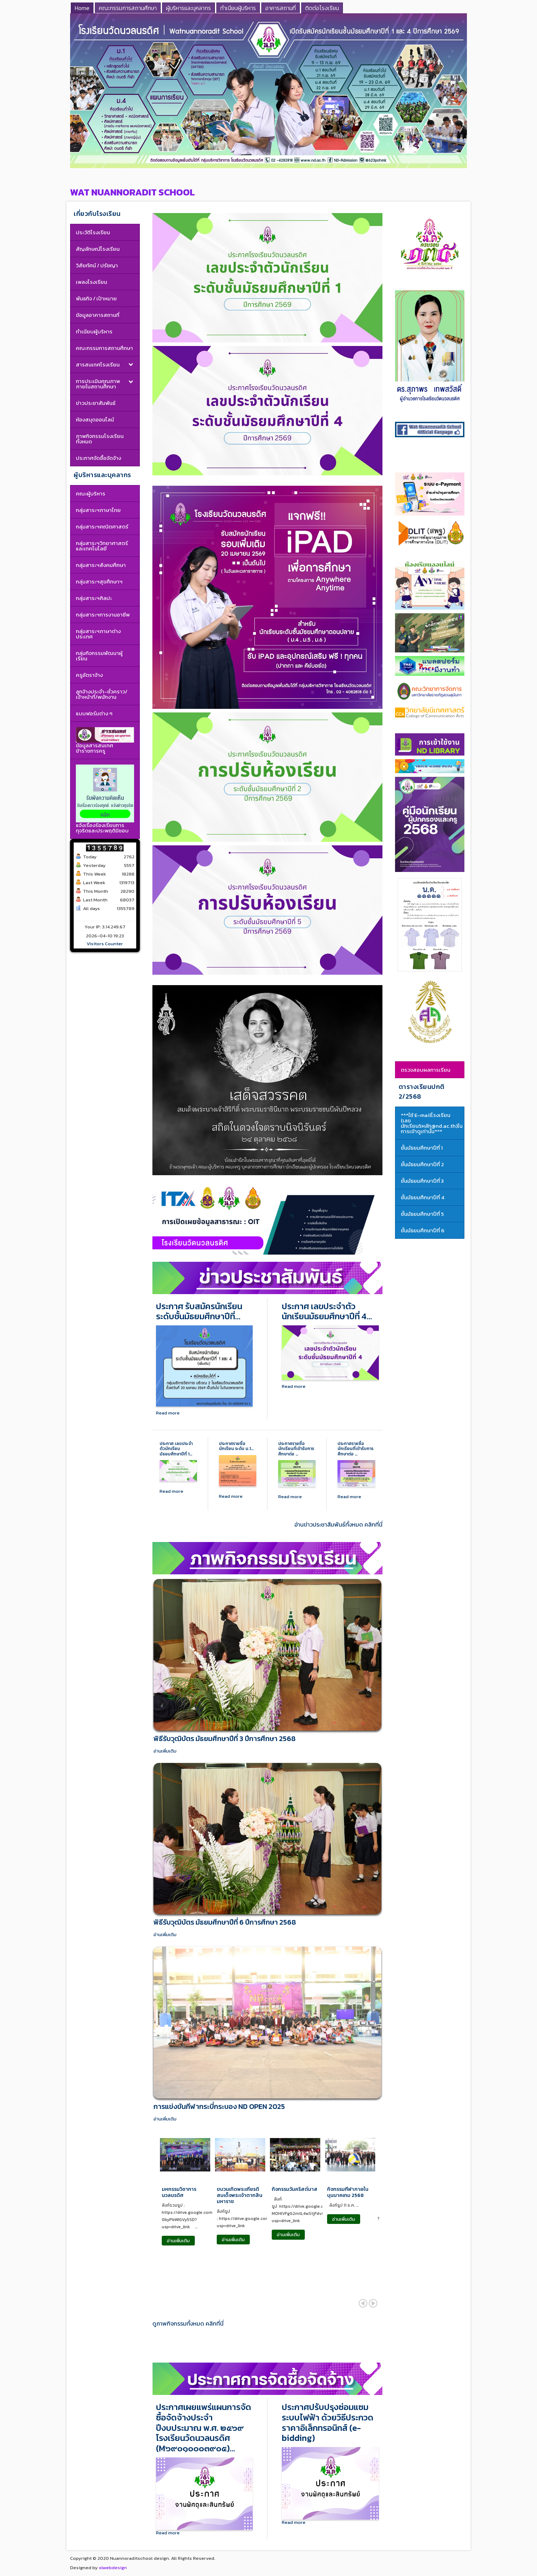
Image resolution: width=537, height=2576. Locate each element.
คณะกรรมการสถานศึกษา (128, 8)
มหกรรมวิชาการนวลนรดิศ (179, 2193)
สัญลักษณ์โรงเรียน (98, 249)
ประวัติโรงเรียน (93, 232)
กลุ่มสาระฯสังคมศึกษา (101, 565)
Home (82, 8)
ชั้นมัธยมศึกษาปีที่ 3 (422, 1181)
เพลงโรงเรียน (91, 282)
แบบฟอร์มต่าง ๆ (94, 713)
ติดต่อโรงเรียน (322, 8)
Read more (168, 1413)
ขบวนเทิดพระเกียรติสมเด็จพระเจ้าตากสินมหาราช (239, 2196)
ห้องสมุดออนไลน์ (95, 419)
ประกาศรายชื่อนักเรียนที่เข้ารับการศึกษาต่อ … (296, 1448)
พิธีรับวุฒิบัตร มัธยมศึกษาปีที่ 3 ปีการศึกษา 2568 (224, 1738)
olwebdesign (113, 2567)
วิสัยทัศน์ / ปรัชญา (97, 265)
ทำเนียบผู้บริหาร (238, 8)
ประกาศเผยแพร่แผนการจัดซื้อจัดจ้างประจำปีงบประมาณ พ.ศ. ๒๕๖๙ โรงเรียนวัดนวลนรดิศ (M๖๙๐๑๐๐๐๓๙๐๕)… (203, 2428)
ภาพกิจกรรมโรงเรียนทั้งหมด (100, 439)
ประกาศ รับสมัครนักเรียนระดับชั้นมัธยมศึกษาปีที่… (199, 1311)
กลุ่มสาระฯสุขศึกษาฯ (99, 581)
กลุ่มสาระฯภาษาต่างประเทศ (98, 634)
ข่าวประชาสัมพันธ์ (95, 403)
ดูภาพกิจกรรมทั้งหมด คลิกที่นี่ (188, 2323)
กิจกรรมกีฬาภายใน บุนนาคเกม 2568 (347, 2193)
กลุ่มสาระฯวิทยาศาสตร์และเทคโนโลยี (102, 546)
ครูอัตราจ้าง (89, 675)
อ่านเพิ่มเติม (164, 1751)
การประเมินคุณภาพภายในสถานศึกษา (98, 384)
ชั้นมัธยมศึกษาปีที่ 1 (422, 1148)
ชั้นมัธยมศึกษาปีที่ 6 (422, 1230)
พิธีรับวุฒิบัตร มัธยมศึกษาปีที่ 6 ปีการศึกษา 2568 (224, 1922)
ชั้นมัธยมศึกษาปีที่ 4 (422, 1197)
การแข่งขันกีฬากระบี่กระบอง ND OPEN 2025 (219, 2106)
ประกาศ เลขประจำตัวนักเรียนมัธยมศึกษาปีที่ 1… (176, 1448)
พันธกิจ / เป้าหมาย (96, 298)
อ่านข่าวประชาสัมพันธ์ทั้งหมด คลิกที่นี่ (338, 1524)
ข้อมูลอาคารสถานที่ (97, 315)
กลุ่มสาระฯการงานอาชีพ (103, 614)
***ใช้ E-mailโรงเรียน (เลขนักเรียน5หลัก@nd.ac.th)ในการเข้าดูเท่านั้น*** (432, 1123)
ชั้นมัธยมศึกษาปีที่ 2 (422, 1164)
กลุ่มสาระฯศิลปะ (94, 598)
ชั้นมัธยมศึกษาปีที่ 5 (422, 1214)
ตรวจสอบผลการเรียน (425, 1070)
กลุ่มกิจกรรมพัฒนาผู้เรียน (99, 656)
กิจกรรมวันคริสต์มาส (294, 2190)
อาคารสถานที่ (280, 8)
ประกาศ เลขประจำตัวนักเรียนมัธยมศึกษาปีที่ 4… (327, 1311)
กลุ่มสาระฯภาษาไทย (98, 510)
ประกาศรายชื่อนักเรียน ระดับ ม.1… (236, 1446)
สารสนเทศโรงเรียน (98, 364)
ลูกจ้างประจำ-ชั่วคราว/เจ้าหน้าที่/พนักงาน (101, 694)
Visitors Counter (105, 944)
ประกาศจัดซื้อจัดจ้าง (98, 458)
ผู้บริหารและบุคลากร (188, 8)
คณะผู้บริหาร (90, 493)
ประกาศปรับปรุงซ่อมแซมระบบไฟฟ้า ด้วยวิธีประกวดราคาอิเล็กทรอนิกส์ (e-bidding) (327, 2422)
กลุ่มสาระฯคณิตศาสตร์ (102, 526)
